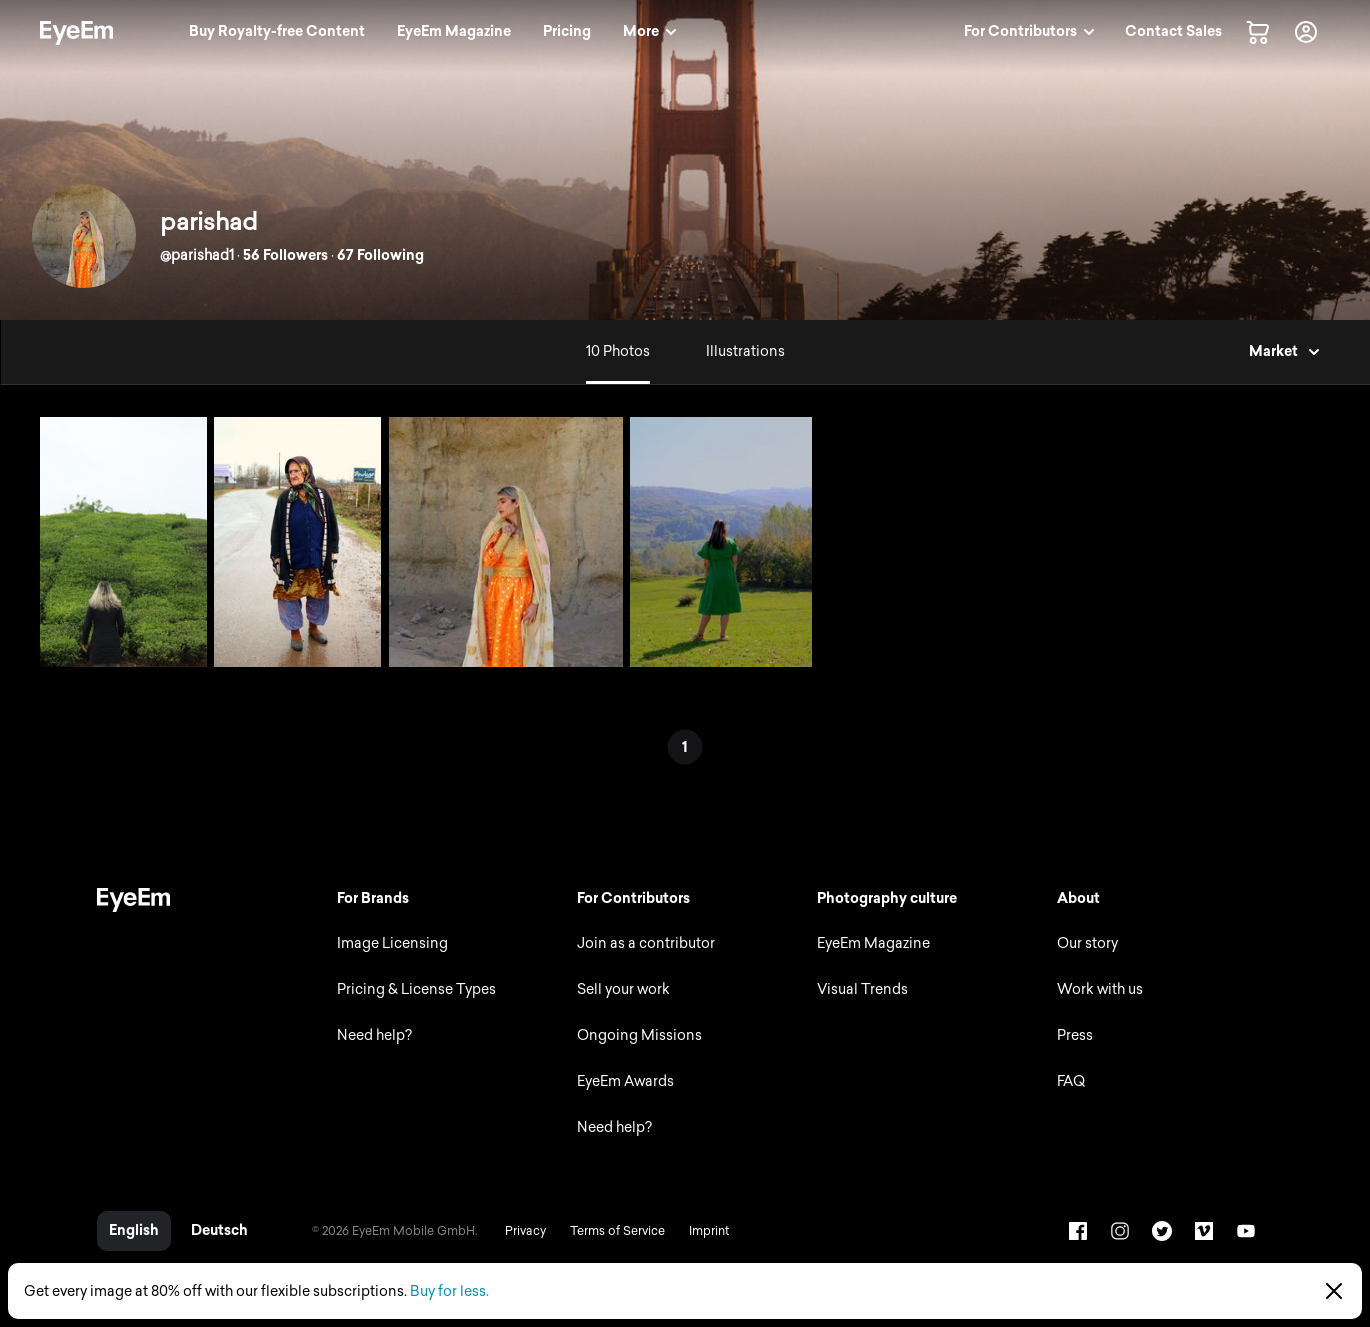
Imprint (709, 1231)
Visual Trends (862, 989)
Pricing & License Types (416, 989)
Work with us (1100, 989)
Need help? (374, 1035)
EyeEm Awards (625, 1081)
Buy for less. (449, 1291)
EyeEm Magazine (873, 943)
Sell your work (623, 989)
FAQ (1071, 1081)
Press (1075, 1035)
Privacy (525, 1231)
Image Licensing (392, 943)
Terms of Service (617, 1231)
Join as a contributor (646, 943)
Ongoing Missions (639, 1035)
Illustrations (745, 351)
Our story (1087, 943)
